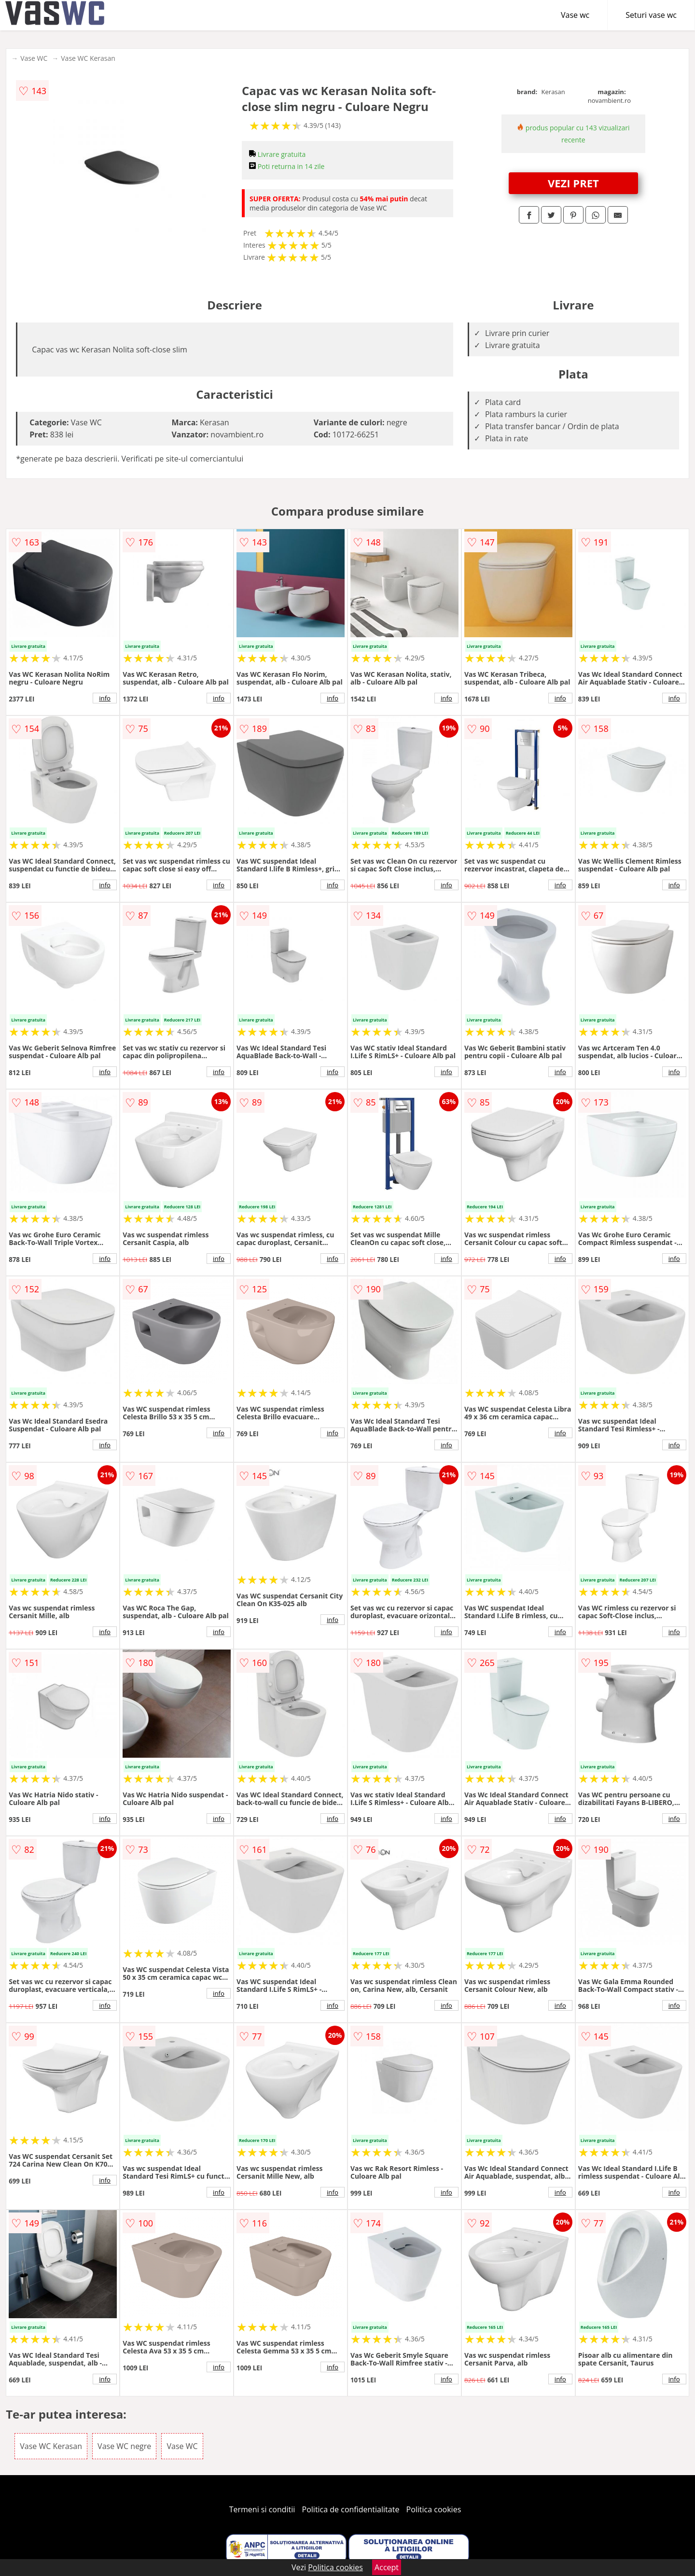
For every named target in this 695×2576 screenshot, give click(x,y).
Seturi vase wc (651, 15)
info (105, 698)
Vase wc (575, 15)
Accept (387, 2567)
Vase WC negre (124, 2446)
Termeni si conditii (262, 2509)
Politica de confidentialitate (351, 2509)
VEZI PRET (573, 183)
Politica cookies (433, 2509)
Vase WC (33, 58)
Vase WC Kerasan (88, 58)
